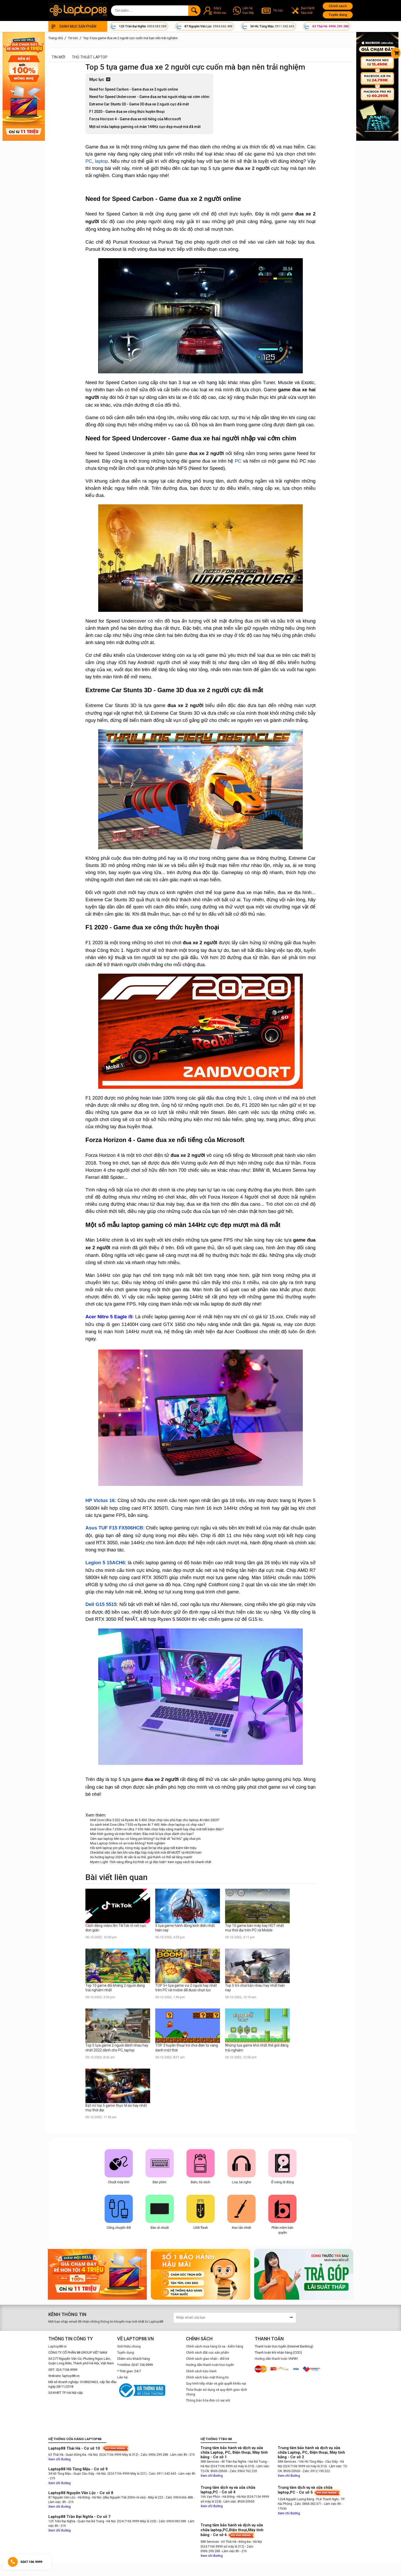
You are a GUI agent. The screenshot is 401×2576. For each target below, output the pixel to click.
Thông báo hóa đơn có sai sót (208, 2400)
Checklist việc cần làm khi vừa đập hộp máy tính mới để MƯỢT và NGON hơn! (146, 1852)
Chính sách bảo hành (201, 2371)
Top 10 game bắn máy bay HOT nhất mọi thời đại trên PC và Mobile (254, 1927)
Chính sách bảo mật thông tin (207, 2377)
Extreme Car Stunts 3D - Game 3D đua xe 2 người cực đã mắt (139, 104)
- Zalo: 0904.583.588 (171, 2521)
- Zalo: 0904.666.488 (178, 2497)
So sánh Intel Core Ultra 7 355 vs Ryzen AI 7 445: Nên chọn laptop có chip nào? (147, 1825)
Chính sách (338, 6)
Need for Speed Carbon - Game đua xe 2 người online (133, 89)
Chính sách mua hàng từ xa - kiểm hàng (214, 2346)
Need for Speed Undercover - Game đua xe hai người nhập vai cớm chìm (149, 97)
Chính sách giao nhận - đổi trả (207, 2359)
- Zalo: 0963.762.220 (242, 2471)
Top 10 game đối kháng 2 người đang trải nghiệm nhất (115, 1987)
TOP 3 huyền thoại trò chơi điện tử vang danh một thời (186, 2047)
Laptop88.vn (57, 2346)
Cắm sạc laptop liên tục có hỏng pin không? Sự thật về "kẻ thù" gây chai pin (145, 1839)
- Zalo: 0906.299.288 (154, 2455)
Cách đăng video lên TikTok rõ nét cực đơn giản (115, 1927)
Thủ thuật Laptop (89, 57)
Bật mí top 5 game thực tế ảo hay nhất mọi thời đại (116, 2107)
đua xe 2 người (252, 168)
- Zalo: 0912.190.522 (315, 2471)
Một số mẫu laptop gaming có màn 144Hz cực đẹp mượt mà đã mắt (145, 127)
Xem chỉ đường (59, 2459)
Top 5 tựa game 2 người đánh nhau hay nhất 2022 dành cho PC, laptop (116, 2047)
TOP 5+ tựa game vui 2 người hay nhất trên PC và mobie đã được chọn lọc (186, 1987)
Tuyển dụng (338, 15)
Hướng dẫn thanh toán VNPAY (276, 2359)
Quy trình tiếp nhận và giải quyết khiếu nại (216, 2383)
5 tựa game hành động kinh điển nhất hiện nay (185, 1927)
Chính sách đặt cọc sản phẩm (207, 2352)
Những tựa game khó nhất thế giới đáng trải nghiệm (256, 2047)
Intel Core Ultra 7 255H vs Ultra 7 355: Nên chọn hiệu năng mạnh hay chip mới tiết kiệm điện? (157, 1829)
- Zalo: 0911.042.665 (162, 2473)
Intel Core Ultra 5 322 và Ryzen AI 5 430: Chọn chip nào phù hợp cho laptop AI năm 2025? (154, 1820)
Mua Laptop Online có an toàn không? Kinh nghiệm (127, 1843)
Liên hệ (122, 2377)
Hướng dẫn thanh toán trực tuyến (210, 2365)
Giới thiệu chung (129, 2346)
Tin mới (58, 57)
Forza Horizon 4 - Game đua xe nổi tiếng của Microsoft (135, 119)
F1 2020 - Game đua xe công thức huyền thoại (127, 112)
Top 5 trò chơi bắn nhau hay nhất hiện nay (255, 1987)
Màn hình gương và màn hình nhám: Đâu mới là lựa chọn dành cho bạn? (142, 1834)
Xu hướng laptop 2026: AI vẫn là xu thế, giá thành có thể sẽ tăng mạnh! (141, 1857)
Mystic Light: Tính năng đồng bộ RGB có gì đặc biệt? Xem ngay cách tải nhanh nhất (150, 1862)
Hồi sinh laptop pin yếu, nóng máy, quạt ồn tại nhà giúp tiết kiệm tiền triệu (143, 1848)
